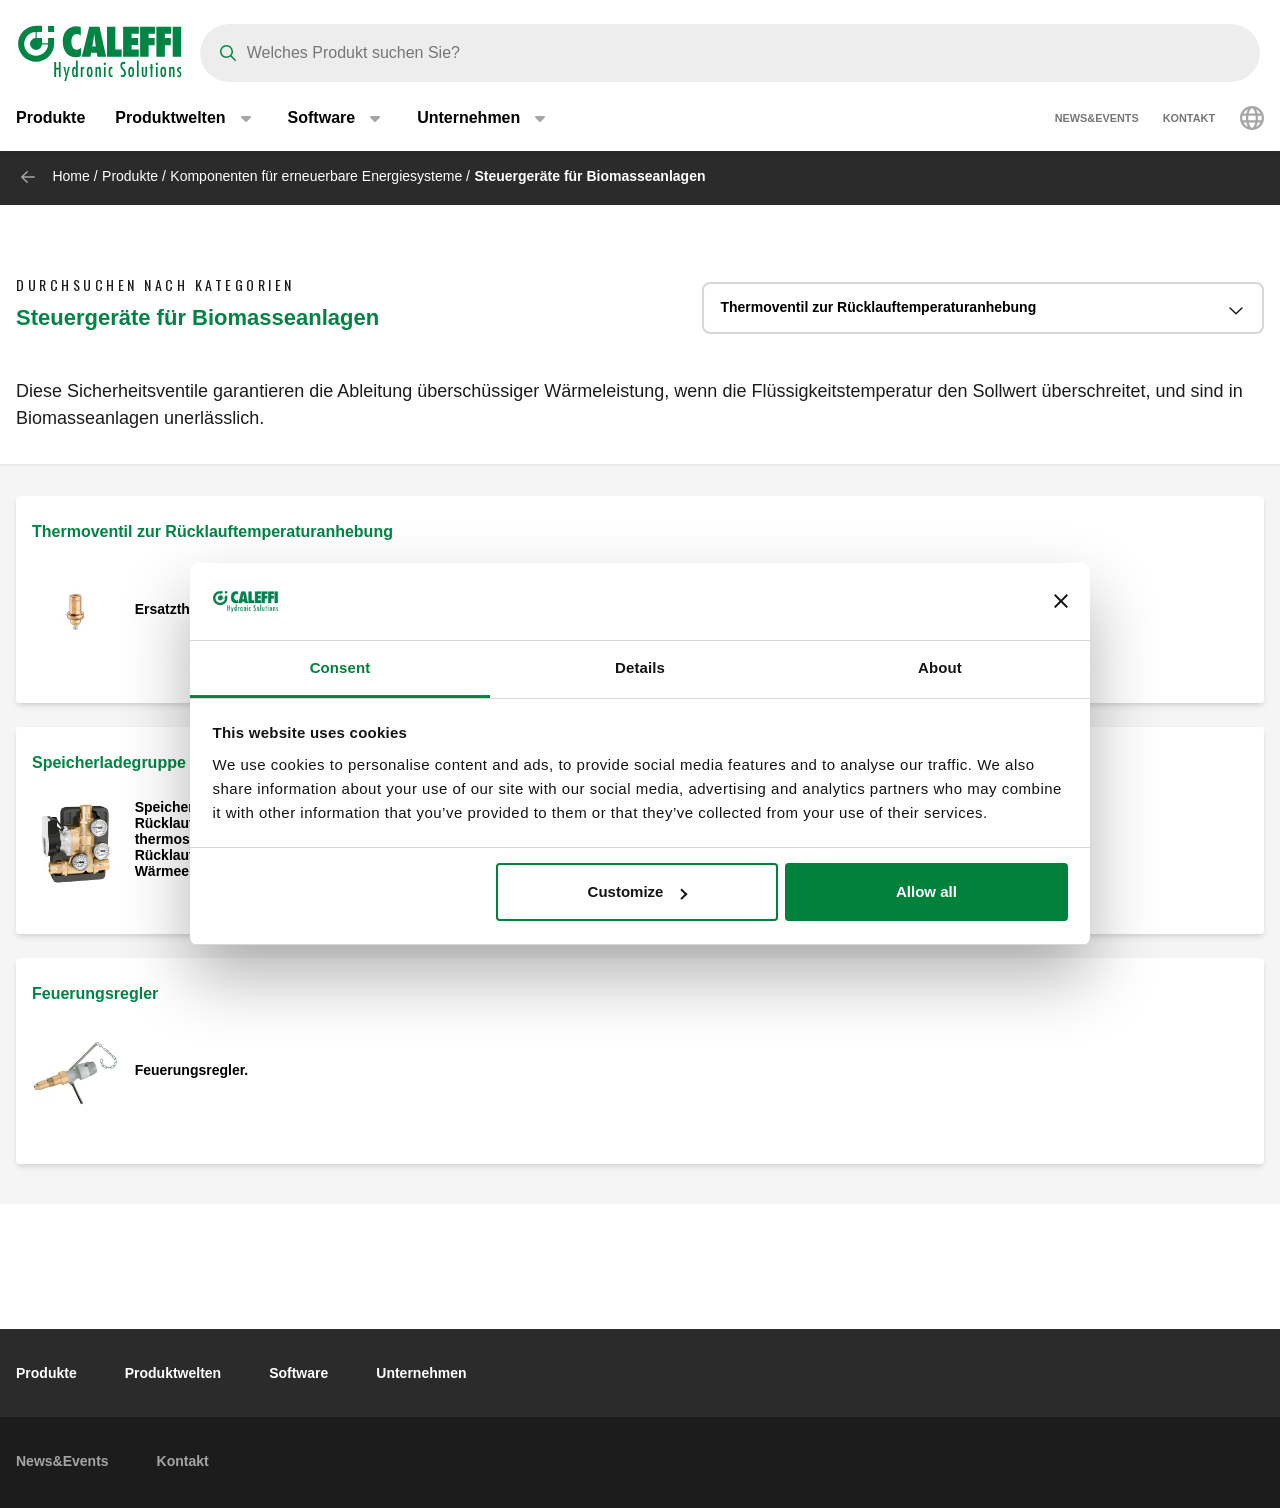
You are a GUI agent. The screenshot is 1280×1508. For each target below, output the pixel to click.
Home (70, 176)
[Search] (730, 53)
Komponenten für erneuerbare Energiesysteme (316, 176)
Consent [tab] (340, 667)
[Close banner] (1061, 602)
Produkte (50, 119)
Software (298, 1373)
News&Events (1097, 120)
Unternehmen (421, 1373)
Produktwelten (173, 1373)
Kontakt (1189, 120)
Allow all (926, 891)
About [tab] (940, 667)
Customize (638, 891)
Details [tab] (640, 667)
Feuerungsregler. (192, 1070)
